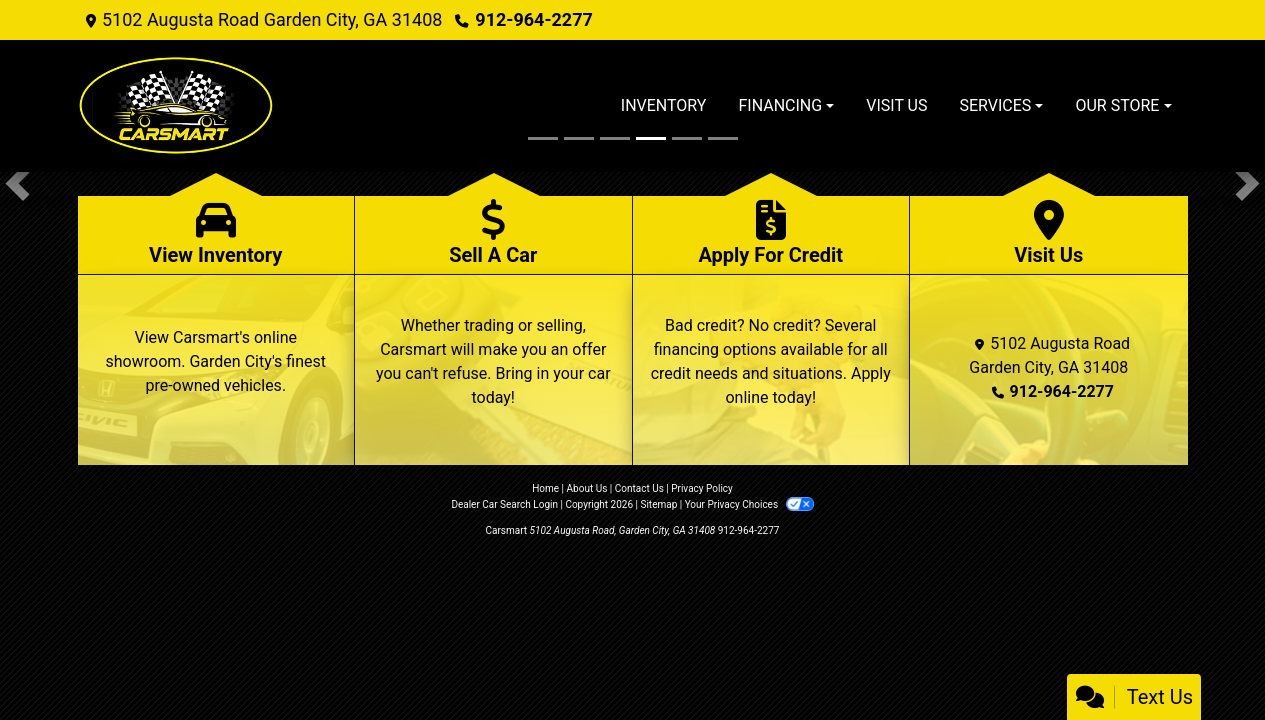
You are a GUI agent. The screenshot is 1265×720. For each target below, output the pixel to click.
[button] (17, 184)
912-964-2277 (533, 19)
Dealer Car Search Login (504, 504)
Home (545, 488)
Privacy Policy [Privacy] (702, 488)
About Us (587, 488)
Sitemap (658, 504)
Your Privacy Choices (749, 504)
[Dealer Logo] (177, 106)
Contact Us (639, 488)
